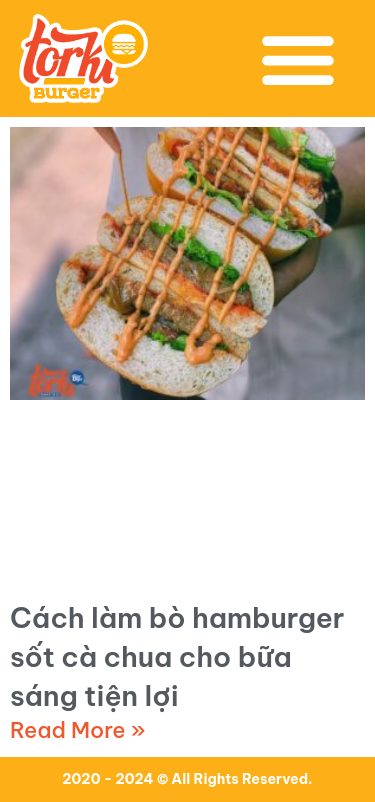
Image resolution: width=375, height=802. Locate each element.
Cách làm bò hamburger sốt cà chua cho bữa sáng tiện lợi (177, 656)
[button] (297, 58)
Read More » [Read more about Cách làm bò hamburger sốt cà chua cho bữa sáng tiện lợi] (78, 730)
